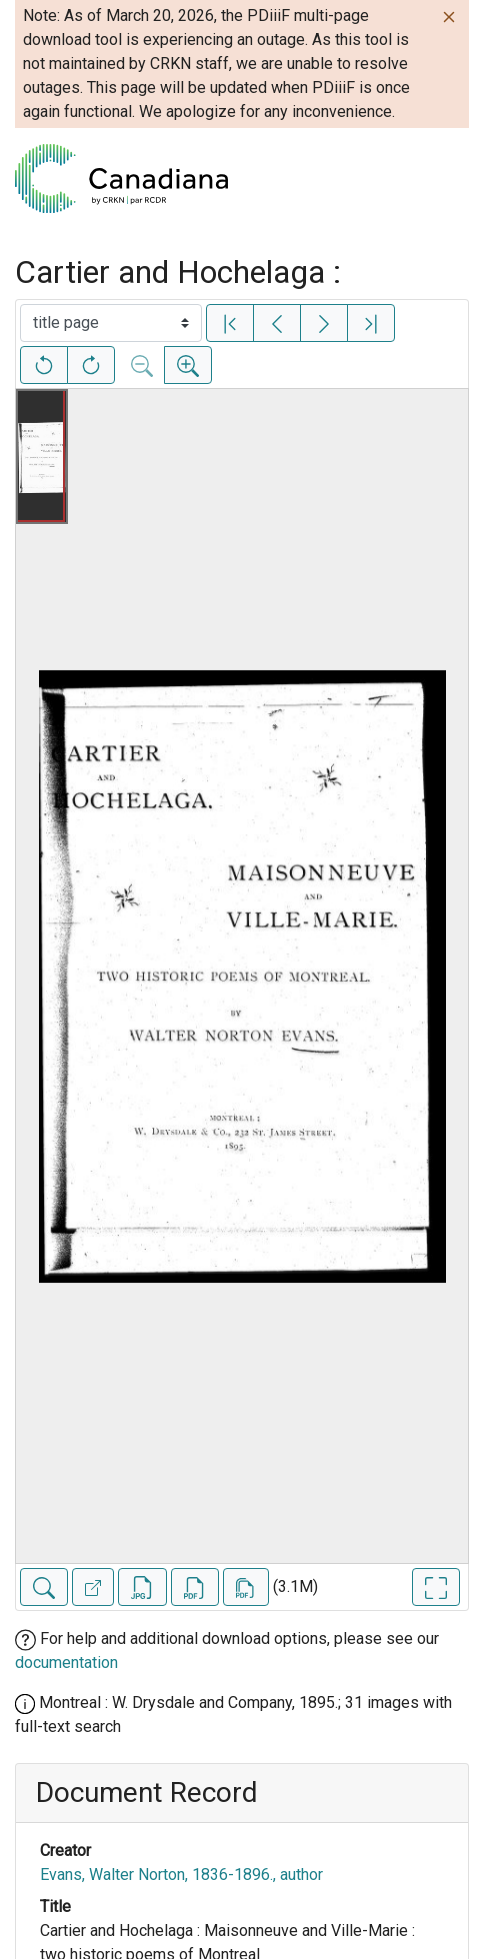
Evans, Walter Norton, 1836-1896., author (181, 1874)
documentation (66, 1662)
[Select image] (111, 323)
